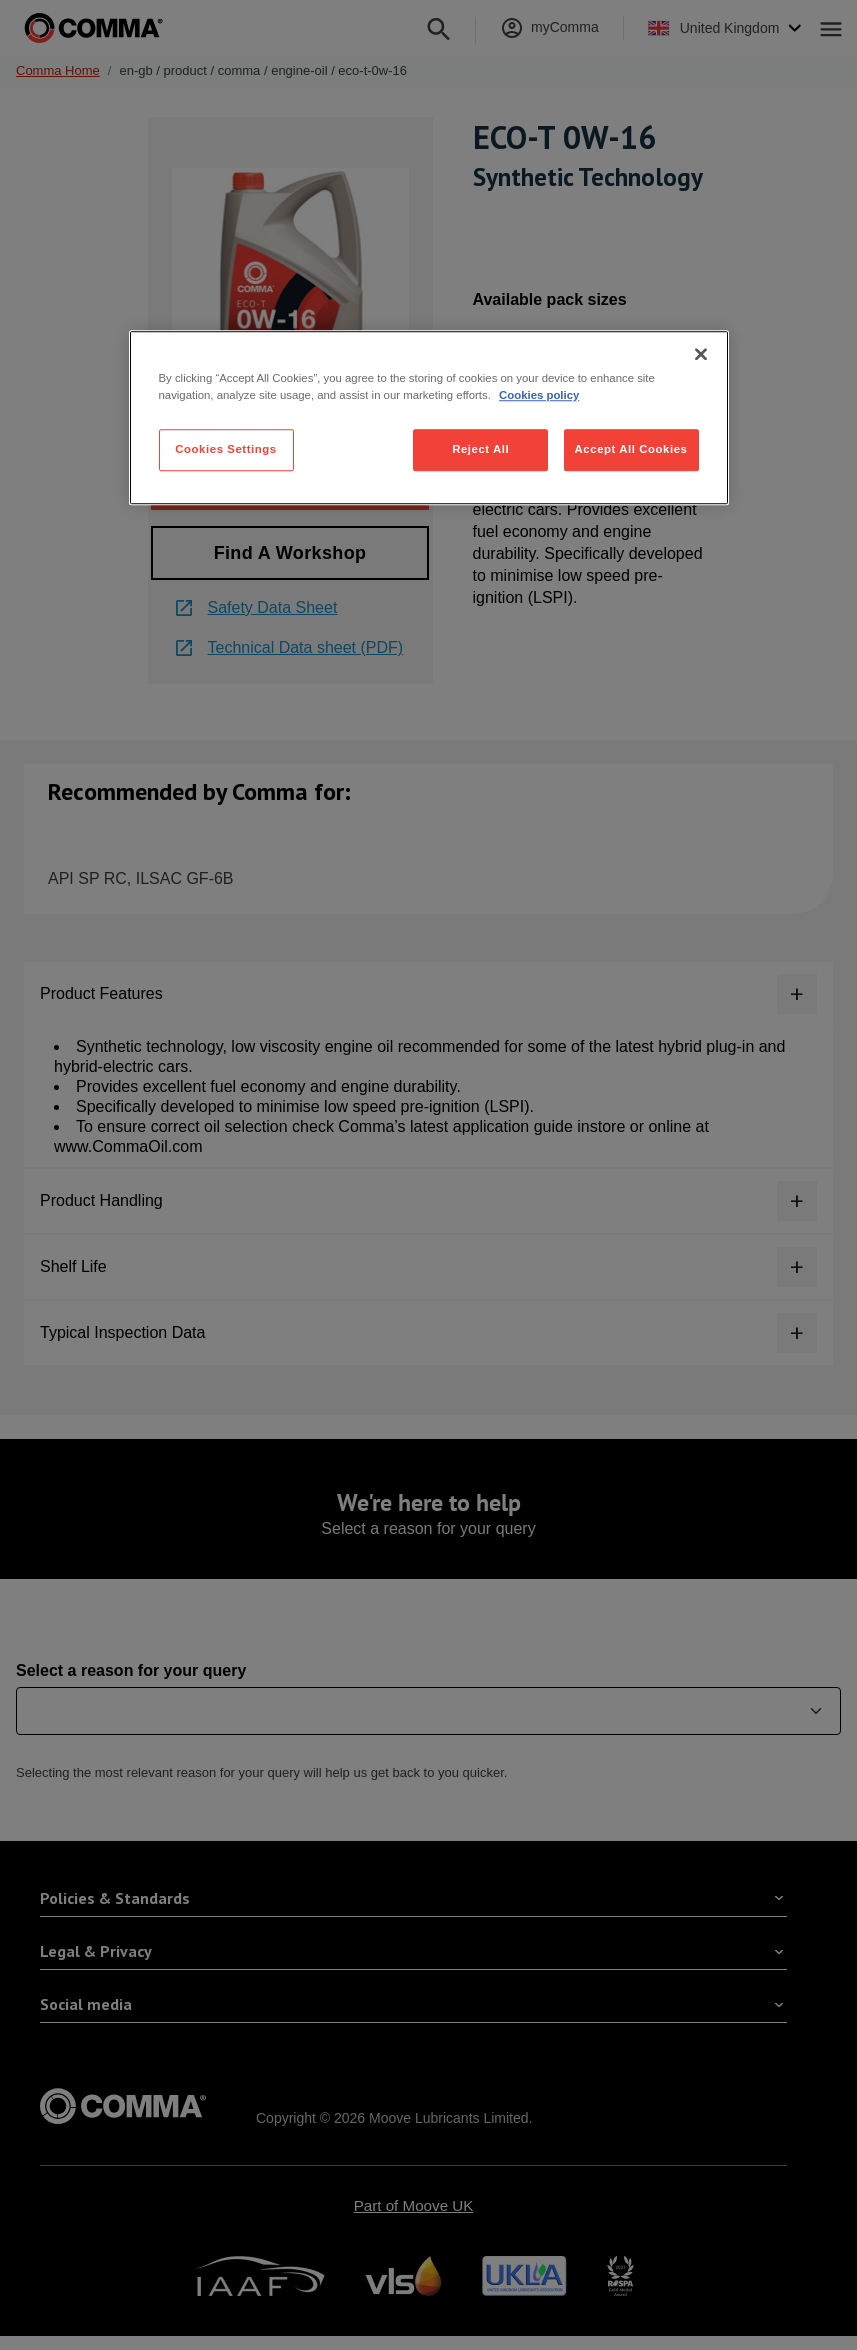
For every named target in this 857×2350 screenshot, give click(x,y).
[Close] (701, 354)
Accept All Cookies (631, 449)
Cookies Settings (225, 449)
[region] (429, 417)
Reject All (480, 449)
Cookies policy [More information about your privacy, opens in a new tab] (539, 395)
